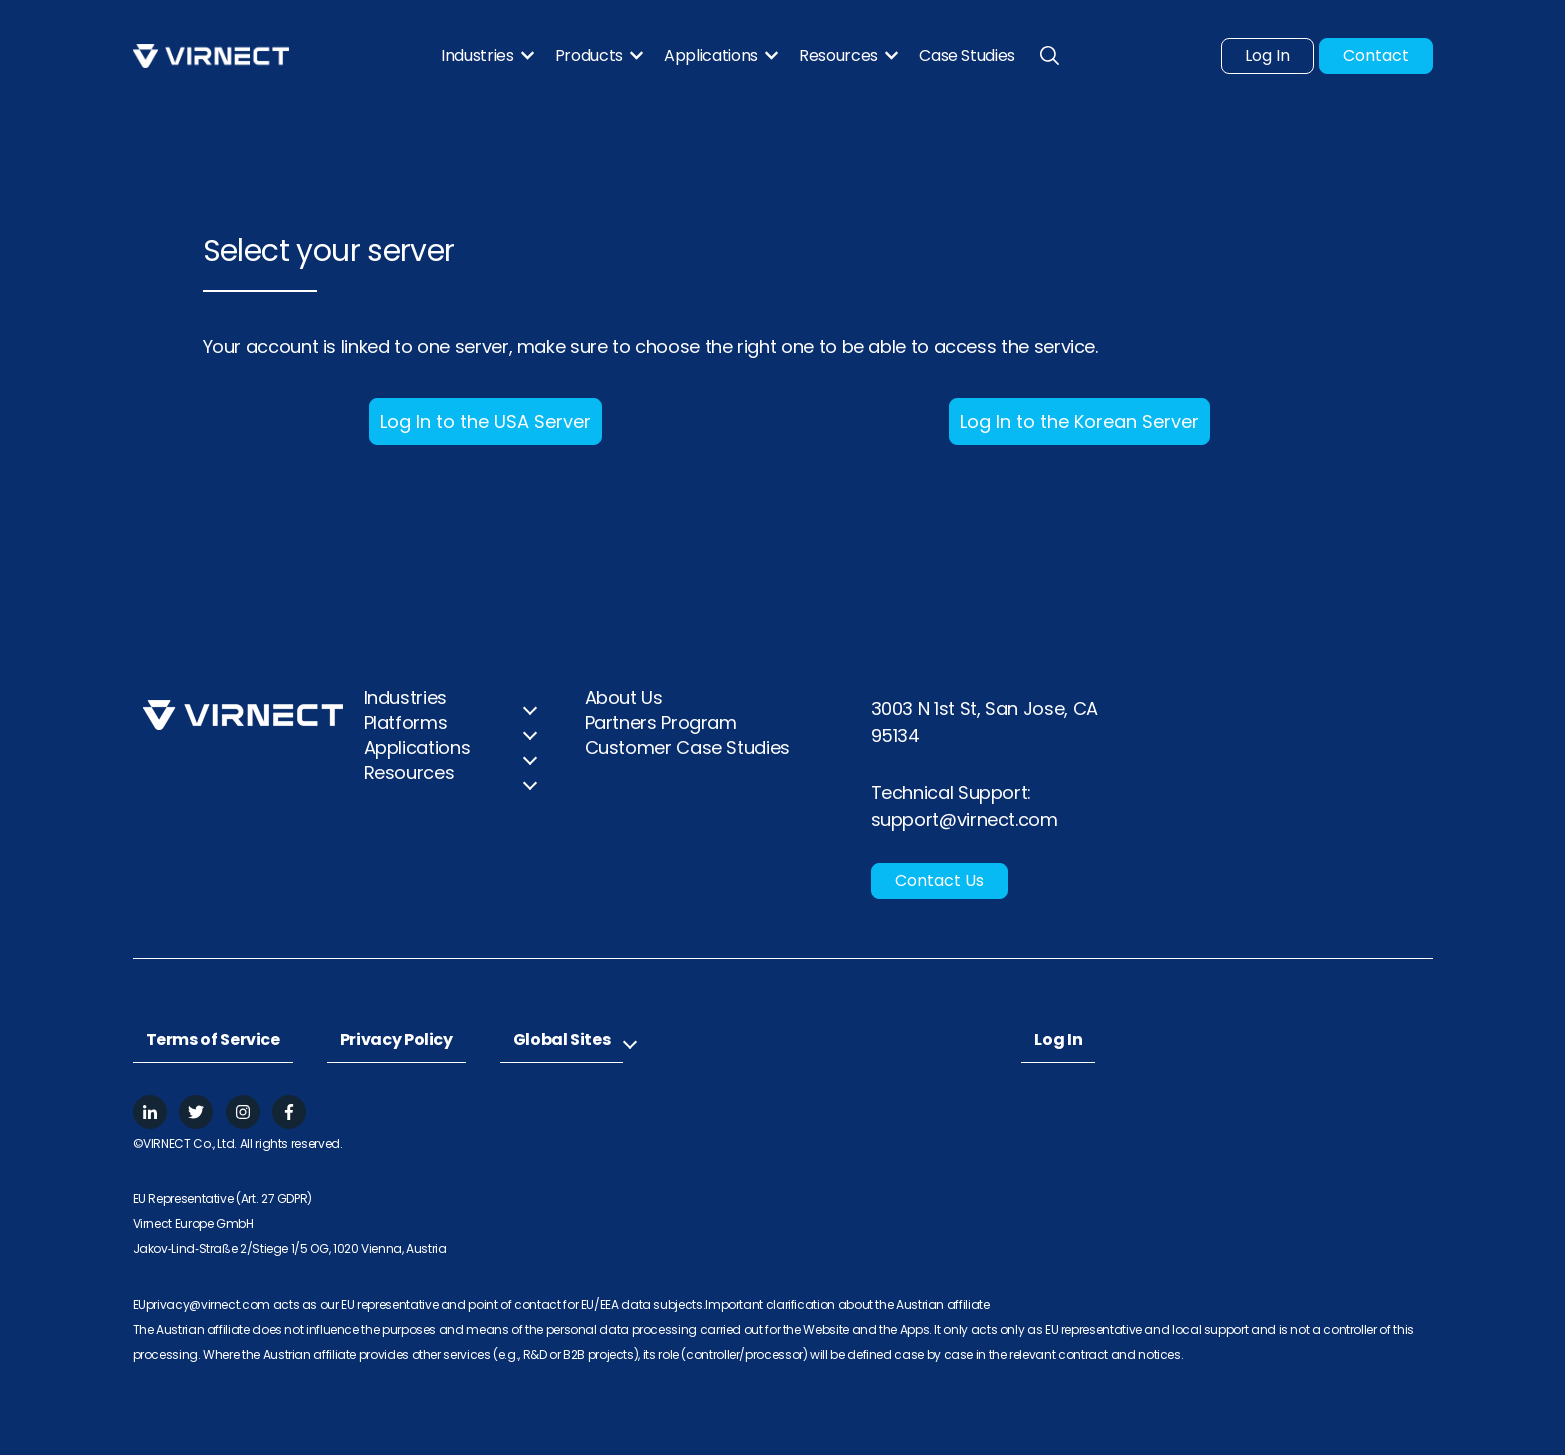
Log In (1267, 55)
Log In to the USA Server (485, 421)
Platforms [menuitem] (406, 722)
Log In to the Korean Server (1079, 421)
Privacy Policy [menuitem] (396, 1039)
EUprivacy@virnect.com (203, 1304)
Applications (711, 56)
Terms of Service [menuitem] (213, 1039)
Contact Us (939, 880)
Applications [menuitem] (417, 747)
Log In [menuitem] (1058, 1039)
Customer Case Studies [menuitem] (687, 747)
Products (589, 56)
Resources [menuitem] (409, 772)
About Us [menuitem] (624, 697)
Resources (838, 56)
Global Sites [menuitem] (562, 1039)
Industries (477, 56)
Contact (1376, 55)
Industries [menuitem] (405, 697)
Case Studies (967, 56)
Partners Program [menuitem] (661, 722)
